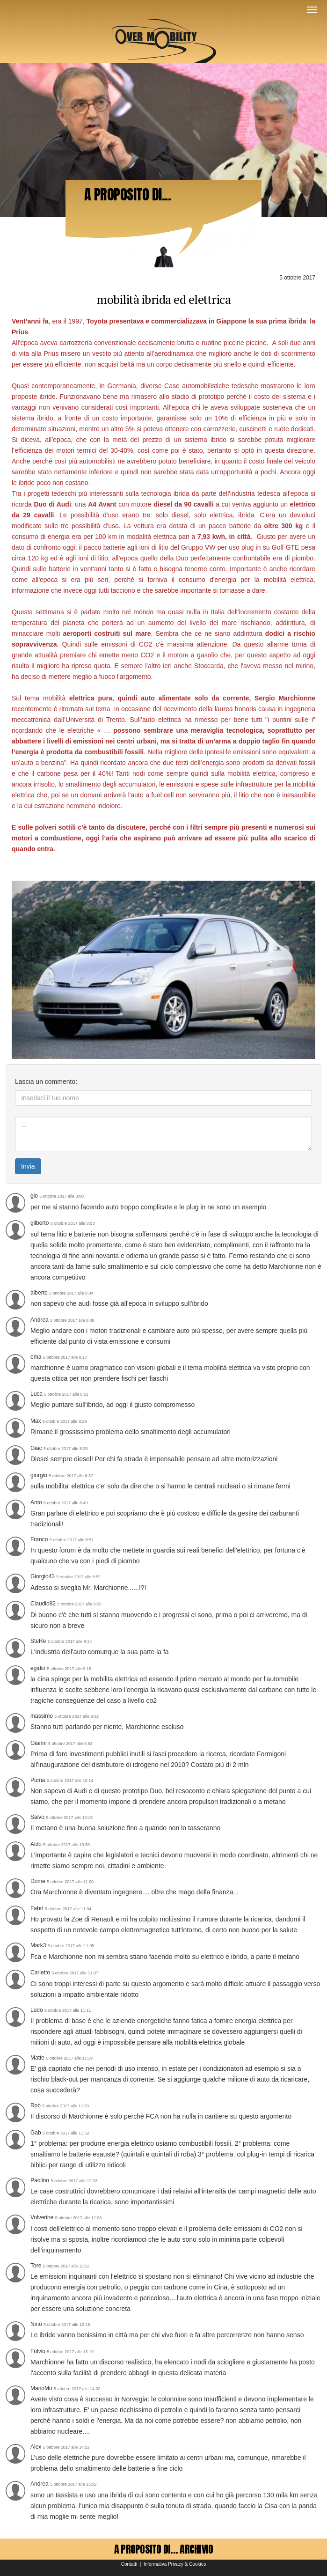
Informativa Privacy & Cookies (175, 2564)
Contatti (129, 2564)
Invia (28, 1166)
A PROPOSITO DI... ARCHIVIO (163, 2549)
